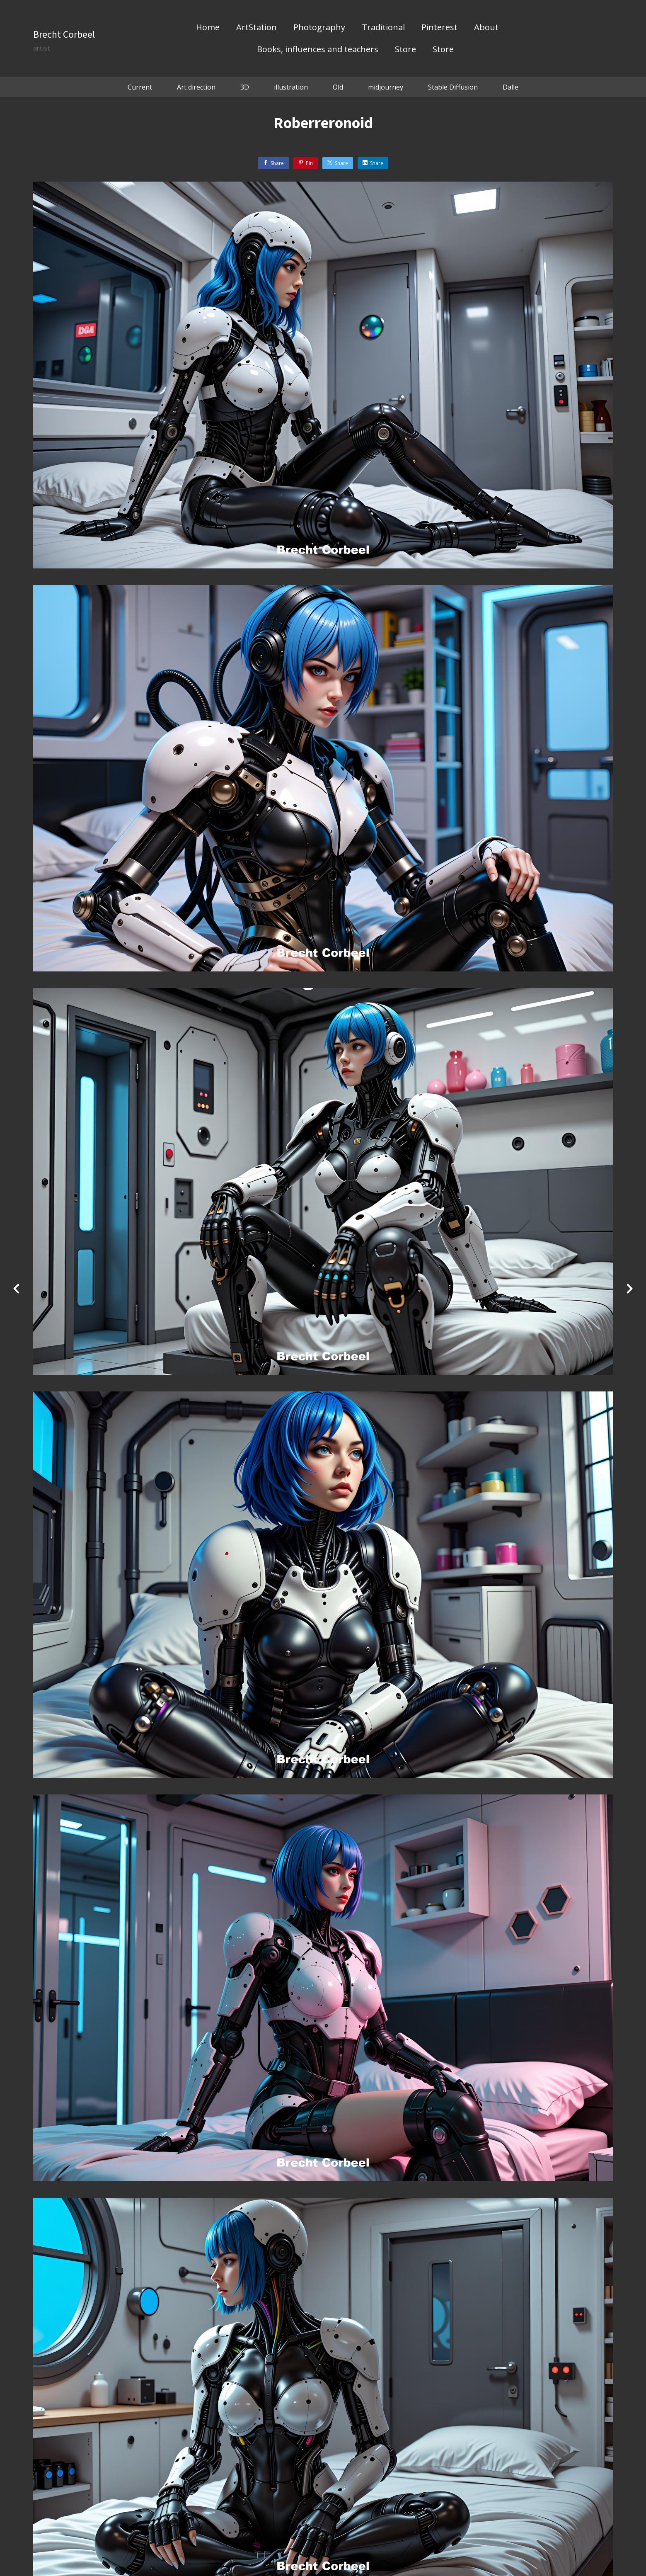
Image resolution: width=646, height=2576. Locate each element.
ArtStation (256, 28)
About (486, 28)
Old (338, 87)
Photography (319, 28)
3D (244, 87)
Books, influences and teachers (317, 50)
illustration (291, 87)
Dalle (510, 87)
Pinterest (439, 28)
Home (208, 28)
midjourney (385, 87)
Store (405, 50)
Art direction (196, 87)
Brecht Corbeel (64, 34)
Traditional (383, 28)
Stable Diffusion (453, 87)
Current (140, 87)
